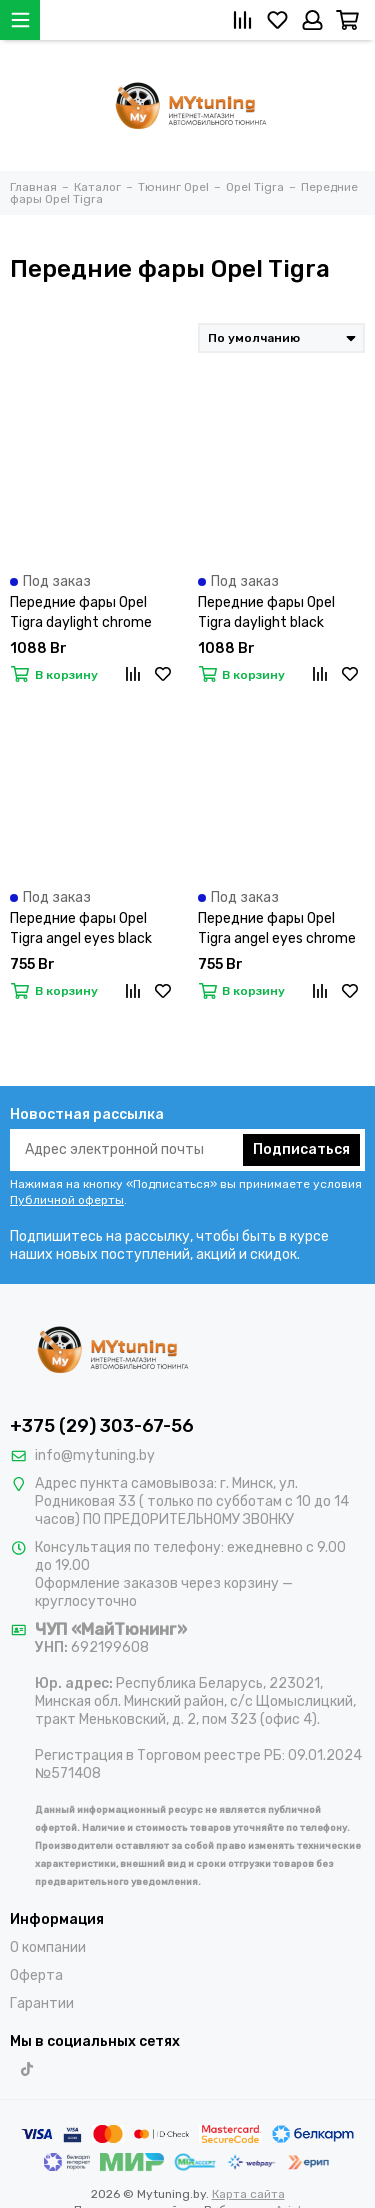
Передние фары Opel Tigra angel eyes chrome (277, 928)
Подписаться (301, 1149)
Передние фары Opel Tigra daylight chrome (81, 612)
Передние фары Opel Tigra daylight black (266, 612)
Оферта (36, 1975)
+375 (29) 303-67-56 (102, 1426)
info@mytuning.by (95, 1455)
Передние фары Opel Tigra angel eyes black (81, 928)
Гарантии (42, 2003)
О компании (48, 1947)
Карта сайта (248, 2194)
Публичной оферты (67, 1200)
